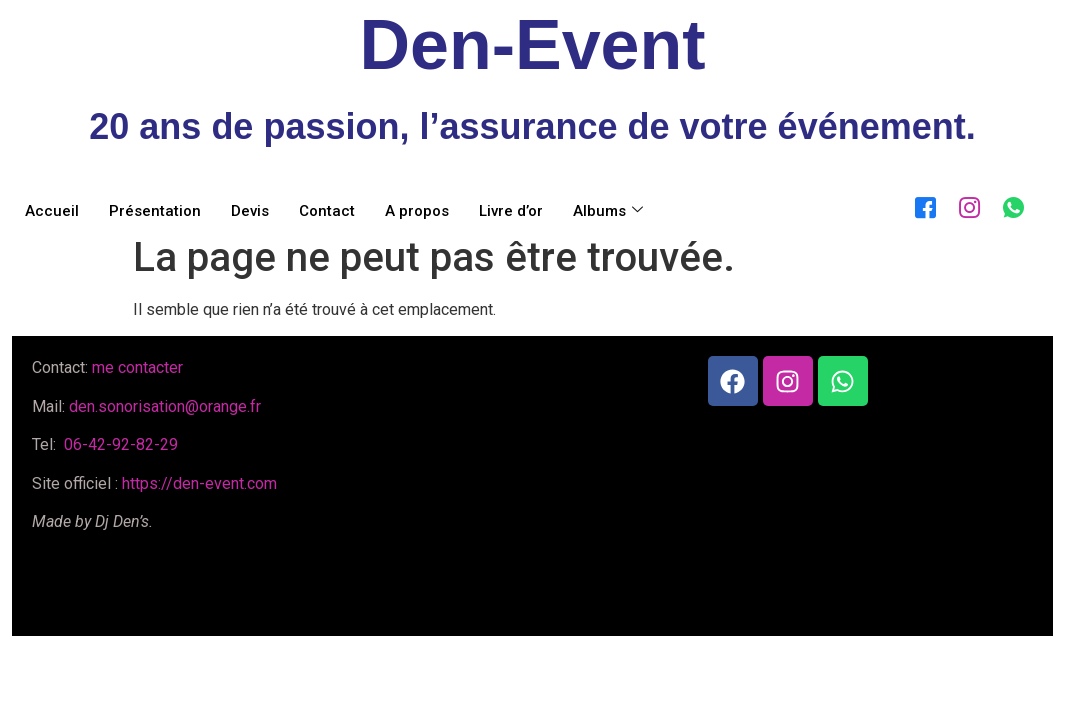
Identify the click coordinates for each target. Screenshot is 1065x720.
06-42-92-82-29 (119, 444)
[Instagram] (965, 204)
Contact (327, 211)
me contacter (137, 367)
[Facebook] (921, 204)
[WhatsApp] (1009, 204)
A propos (417, 211)
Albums (608, 211)
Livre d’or (511, 211)
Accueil (52, 211)
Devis (250, 211)
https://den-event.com (199, 483)
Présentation (155, 211)
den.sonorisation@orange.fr (165, 406)
